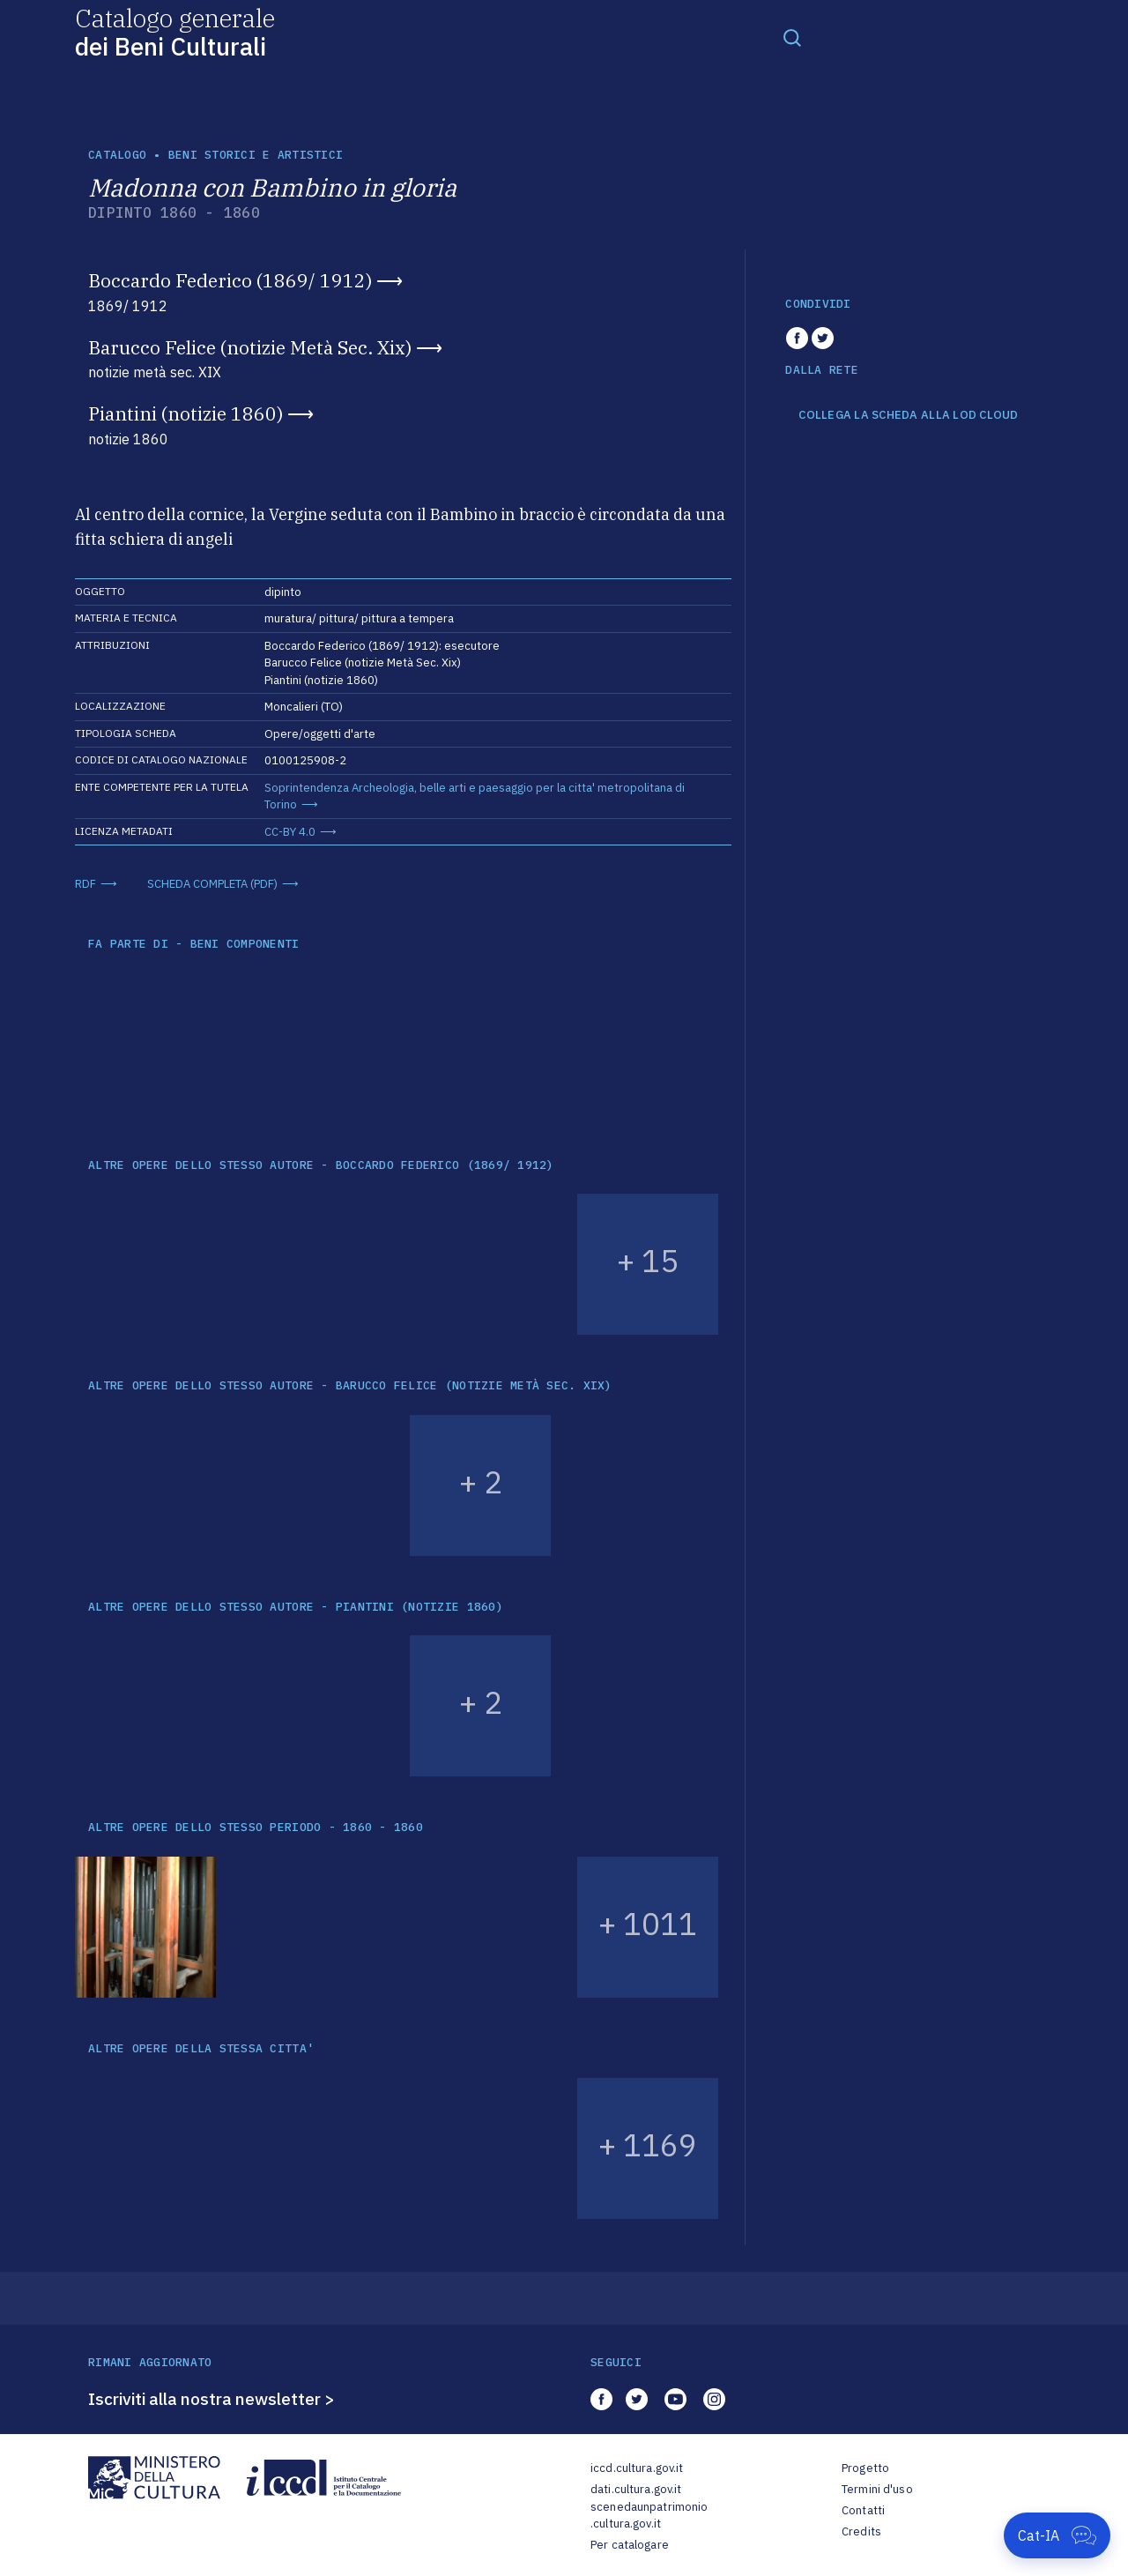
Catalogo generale (175, 31)
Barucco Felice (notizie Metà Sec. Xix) (250, 347)
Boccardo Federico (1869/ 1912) (230, 280)
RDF (85, 883)
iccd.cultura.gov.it (636, 2468)
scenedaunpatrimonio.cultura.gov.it (649, 2515)
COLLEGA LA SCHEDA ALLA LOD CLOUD (908, 415)
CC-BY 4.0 (289, 831)
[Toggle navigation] (792, 37)
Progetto (865, 2468)
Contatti (863, 2510)
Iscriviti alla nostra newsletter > (211, 2398)
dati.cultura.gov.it (635, 2489)
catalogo (117, 154)
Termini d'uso (877, 2489)
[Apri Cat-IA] (1057, 2535)
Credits (861, 2531)
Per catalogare (629, 2544)
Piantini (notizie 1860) (185, 413)
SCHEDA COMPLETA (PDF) (212, 883)
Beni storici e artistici (255, 154)
